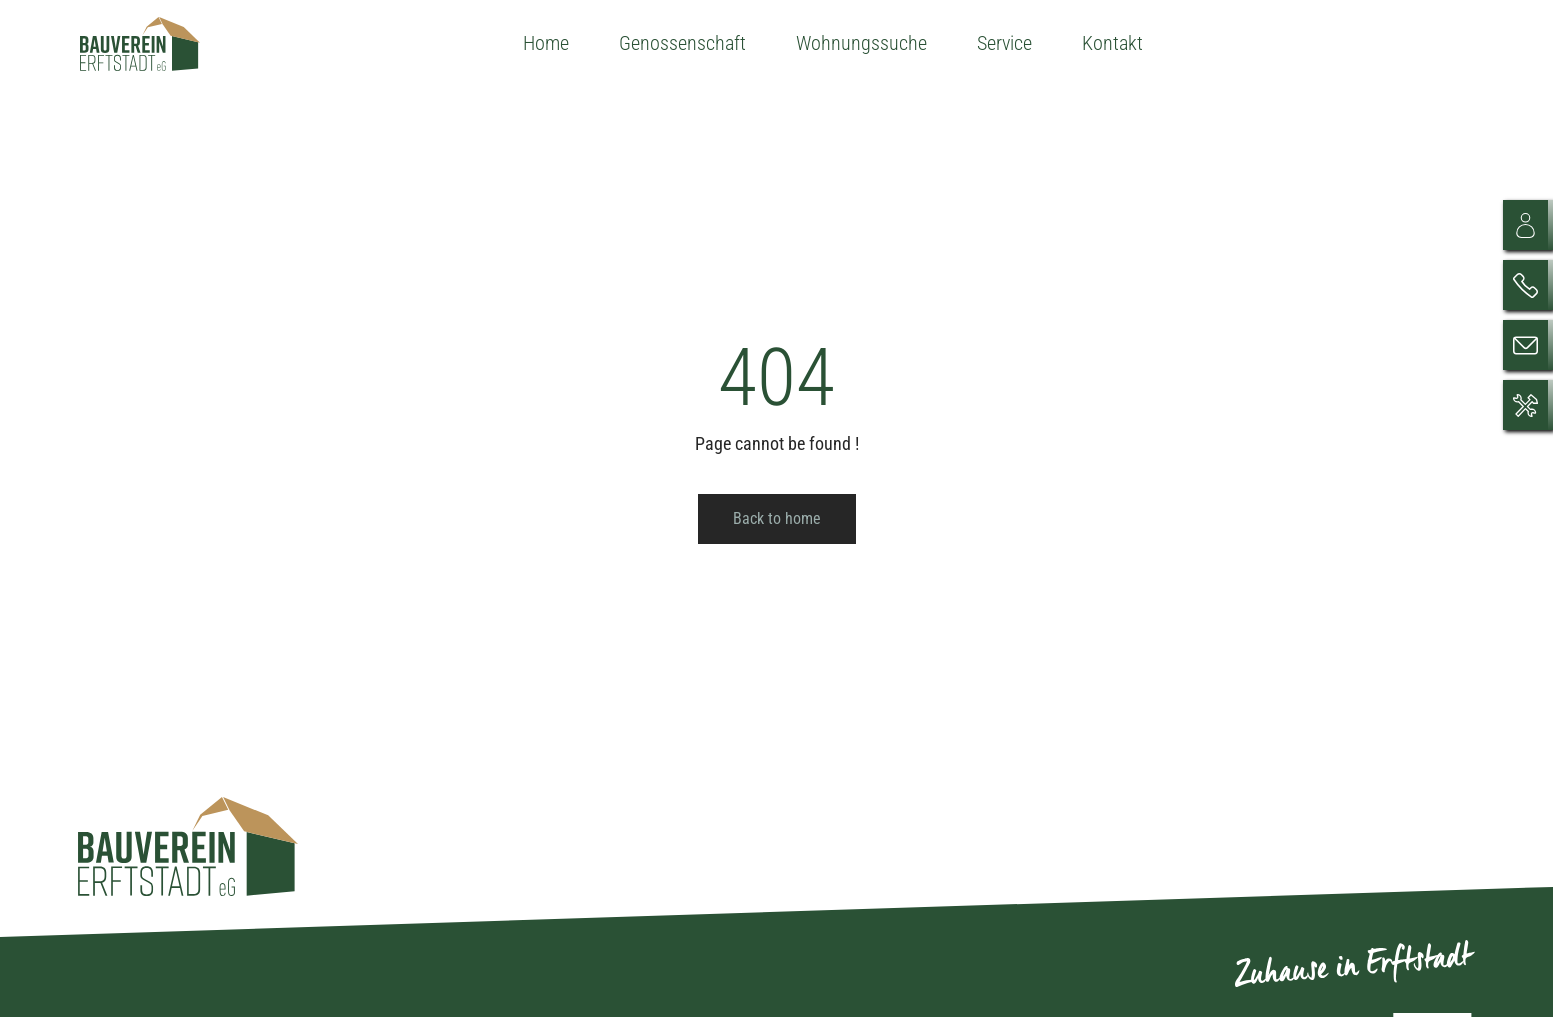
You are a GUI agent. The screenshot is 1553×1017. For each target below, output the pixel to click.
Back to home (777, 518)
